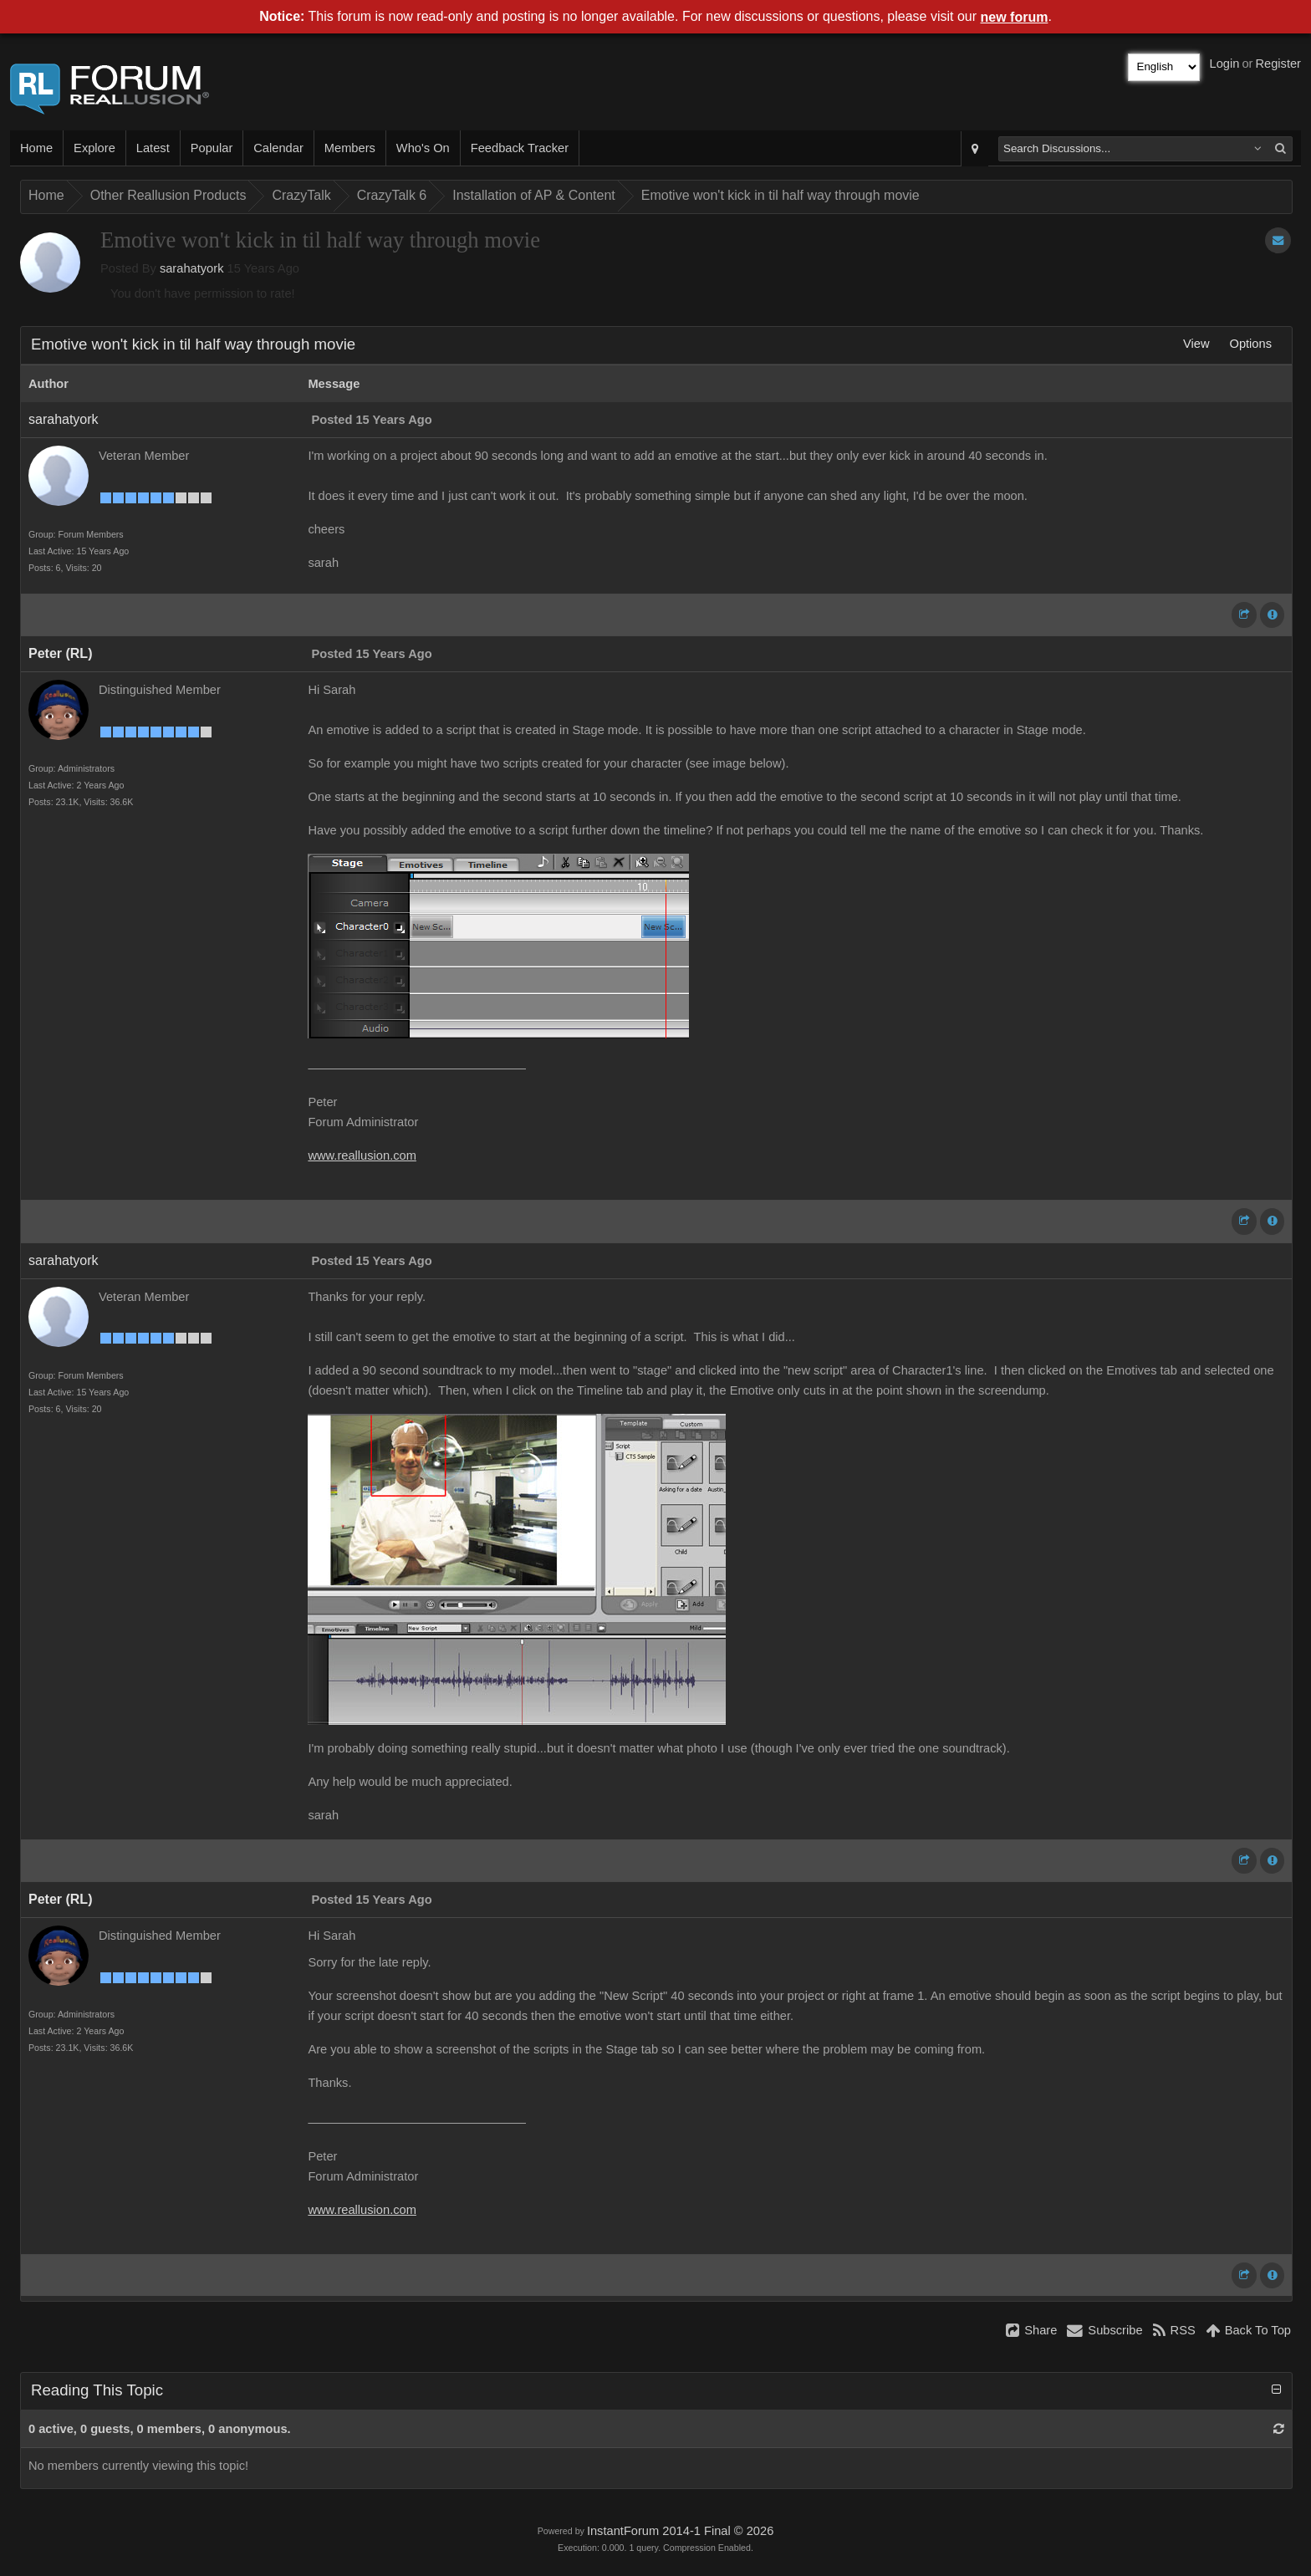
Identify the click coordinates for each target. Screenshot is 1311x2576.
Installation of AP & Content (533, 195)
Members (349, 148)
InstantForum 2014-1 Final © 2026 (680, 2531)
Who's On (423, 148)
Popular (212, 148)
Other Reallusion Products (168, 195)
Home (36, 148)
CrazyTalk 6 (392, 195)
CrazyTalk (301, 195)
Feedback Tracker (520, 148)
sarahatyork (192, 268)
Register (1278, 63)
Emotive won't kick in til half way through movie (780, 195)
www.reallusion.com (362, 1155)
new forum (1014, 17)
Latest (153, 148)
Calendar (278, 148)
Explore (94, 148)
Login (1225, 63)
